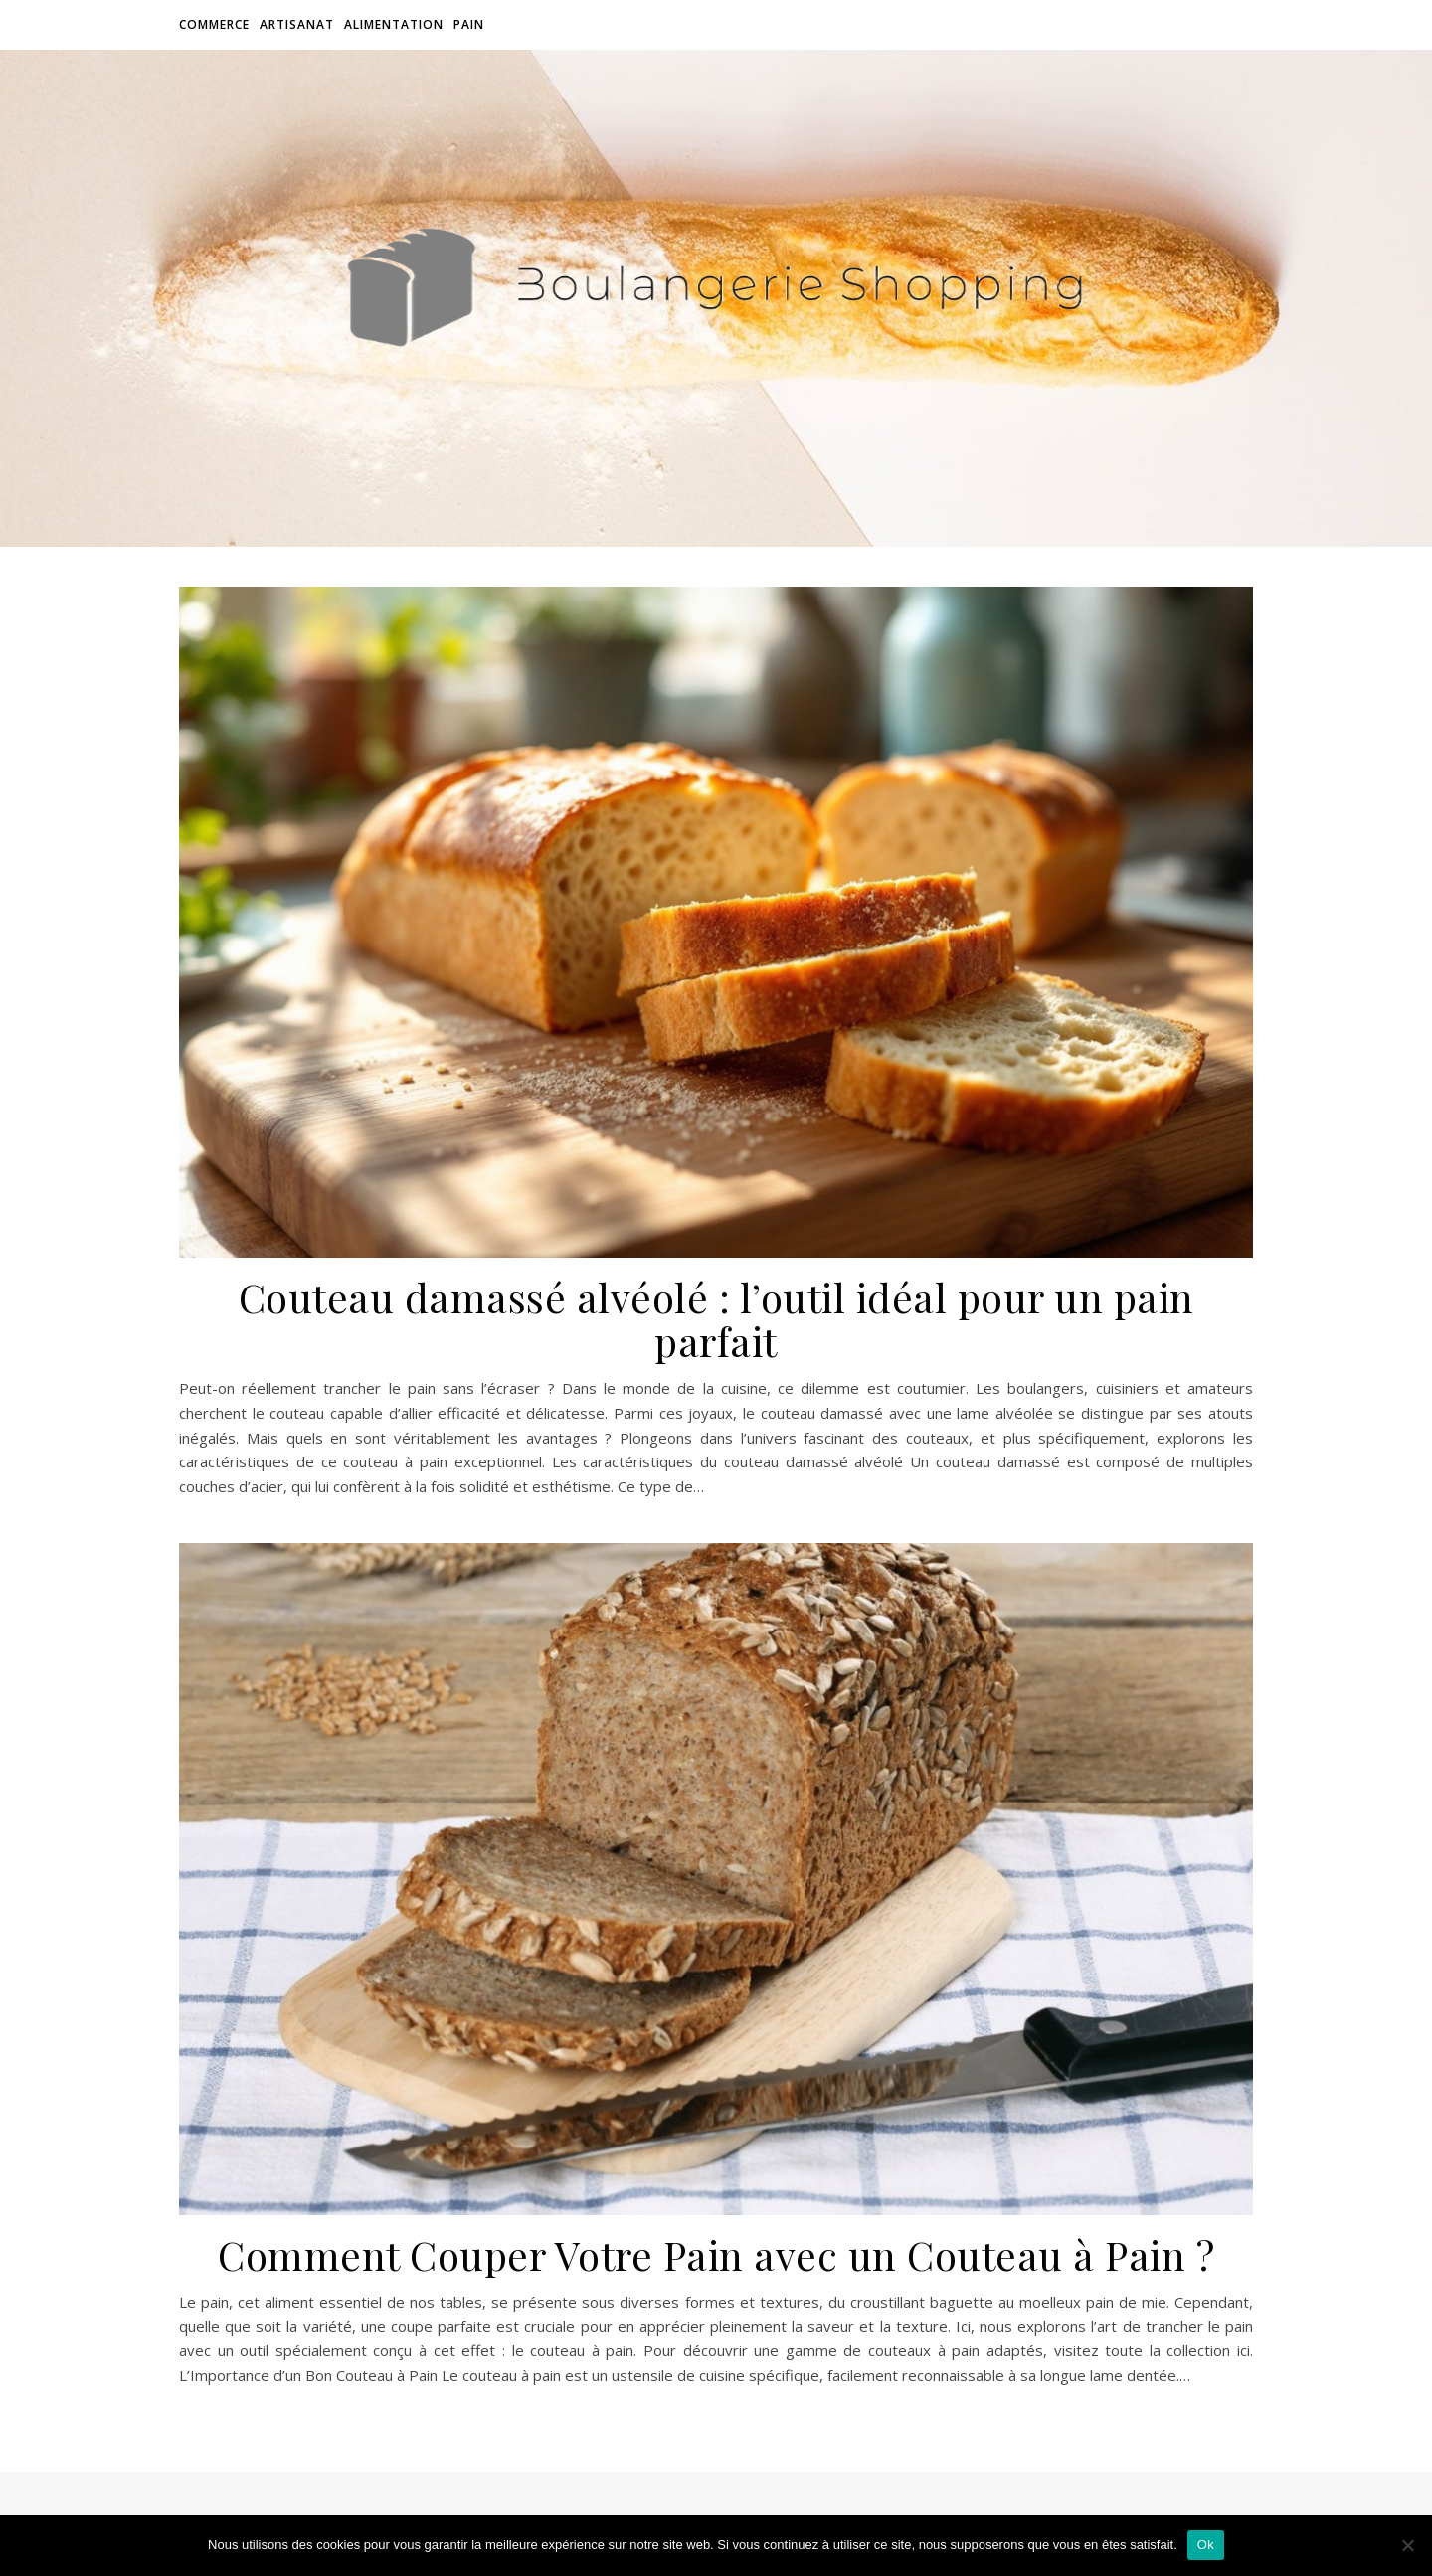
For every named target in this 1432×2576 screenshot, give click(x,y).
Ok (1205, 2544)
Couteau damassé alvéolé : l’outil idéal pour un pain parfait (716, 1319)
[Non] (1407, 2545)
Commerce (214, 24)
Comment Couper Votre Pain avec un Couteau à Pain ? (716, 2254)
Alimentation (394, 24)
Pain (468, 24)
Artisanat (297, 24)
